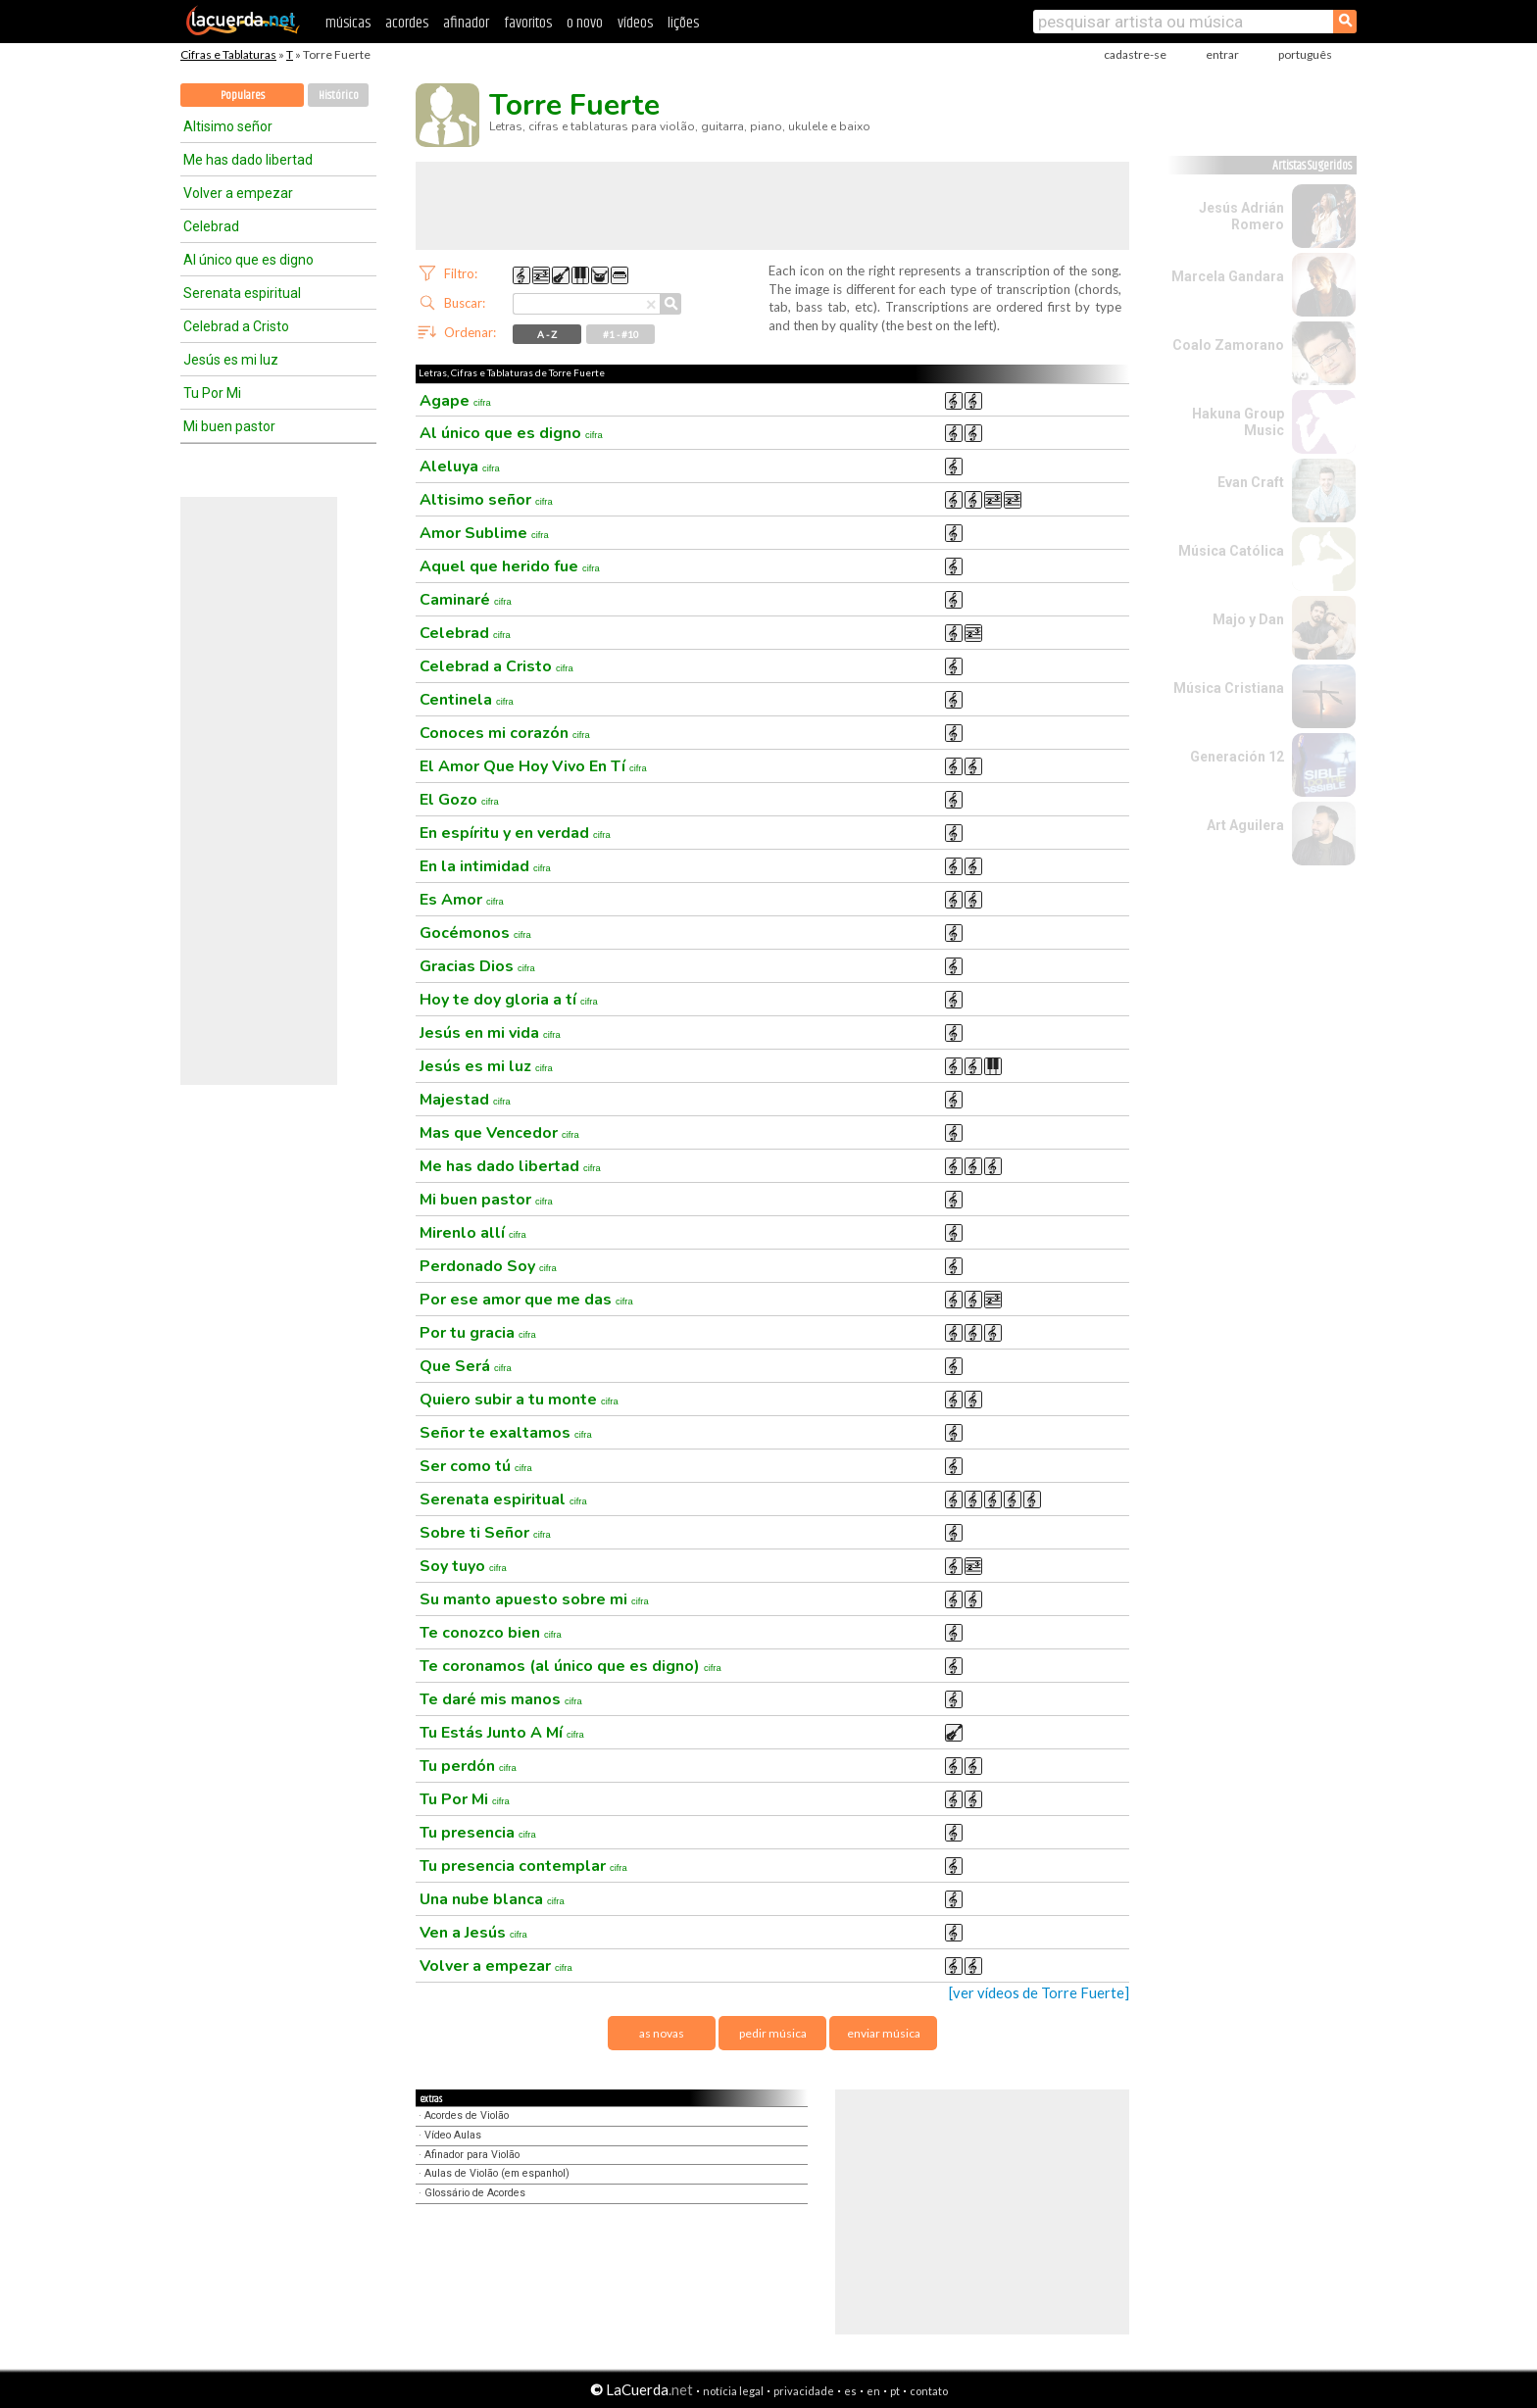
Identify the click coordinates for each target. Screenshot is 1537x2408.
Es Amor (462, 899)
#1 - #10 (621, 334)
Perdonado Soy (488, 1266)
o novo (585, 23)
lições (683, 23)
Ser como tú (476, 1466)
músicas (348, 23)
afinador (466, 23)
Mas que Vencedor (499, 1133)
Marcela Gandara (1227, 276)
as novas (661, 2033)
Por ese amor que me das (526, 1299)
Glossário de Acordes (474, 2193)
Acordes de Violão (466, 2115)
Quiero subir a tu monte (519, 1399)
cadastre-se (1135, 54)
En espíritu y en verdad (515, 833)
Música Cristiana (1228, 688)
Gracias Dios (477, 966)
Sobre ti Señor (485, 1533)
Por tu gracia (478, 1333)
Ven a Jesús (473, 1932)
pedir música (773, 2033)
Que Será (466, 1366)
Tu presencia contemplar (523, 1866)
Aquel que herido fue (510, 566)
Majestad (465, 1099)
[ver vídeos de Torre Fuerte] (1039, 1993)
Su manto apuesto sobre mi (534, 1599)
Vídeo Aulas (452, 2135)
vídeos (635, 23)
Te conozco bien (491, 1633)
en (873, 2390)
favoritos (528, 23)
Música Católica (1231, 551)
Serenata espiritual (242, 293)
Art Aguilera (1245, 825)
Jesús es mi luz (230, 360)
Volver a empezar (238, 193)
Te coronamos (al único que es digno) (570, 1666)
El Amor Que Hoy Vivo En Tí (533, 766)
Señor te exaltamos (506, 1433)
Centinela (467, 700)
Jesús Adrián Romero (1241, 216)
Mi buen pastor (229, 426)
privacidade (803, 2390)
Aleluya (460, 466)
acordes (406, 23)
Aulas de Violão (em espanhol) (497, 2173)
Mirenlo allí (473, 1233)
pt (895, 2390)
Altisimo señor (228, 126)
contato (929, 2390)
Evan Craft (1250, 482)
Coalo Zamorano (1228, 345)
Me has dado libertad (248, 160)
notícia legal (733, 2390)
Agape (455, 401)
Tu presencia (478, 1832)
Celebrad (211, 226)
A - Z (547, 334)
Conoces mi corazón (505, 733)
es (850, 2390)
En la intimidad (485, 866)
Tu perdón (468, 1766)
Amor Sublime (484, 533)
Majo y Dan (1248, 619)
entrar (1222, 54)
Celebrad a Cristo (236, 326)
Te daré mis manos (501, 1699)
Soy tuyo (463, 1566)
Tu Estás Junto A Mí (502, 1733)
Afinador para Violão (472, 2154)
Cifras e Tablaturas (228, 54)
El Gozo (459, 800)
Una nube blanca (492, 1899)
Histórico (339, 95)
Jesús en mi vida (490, 1033)
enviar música (883, 2033)
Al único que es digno (248, 260)
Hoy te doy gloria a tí (509, 999)
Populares (243, 95)
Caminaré (466, 600)
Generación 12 (1237, 756)
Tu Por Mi (212, 393)
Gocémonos (475, 933)
